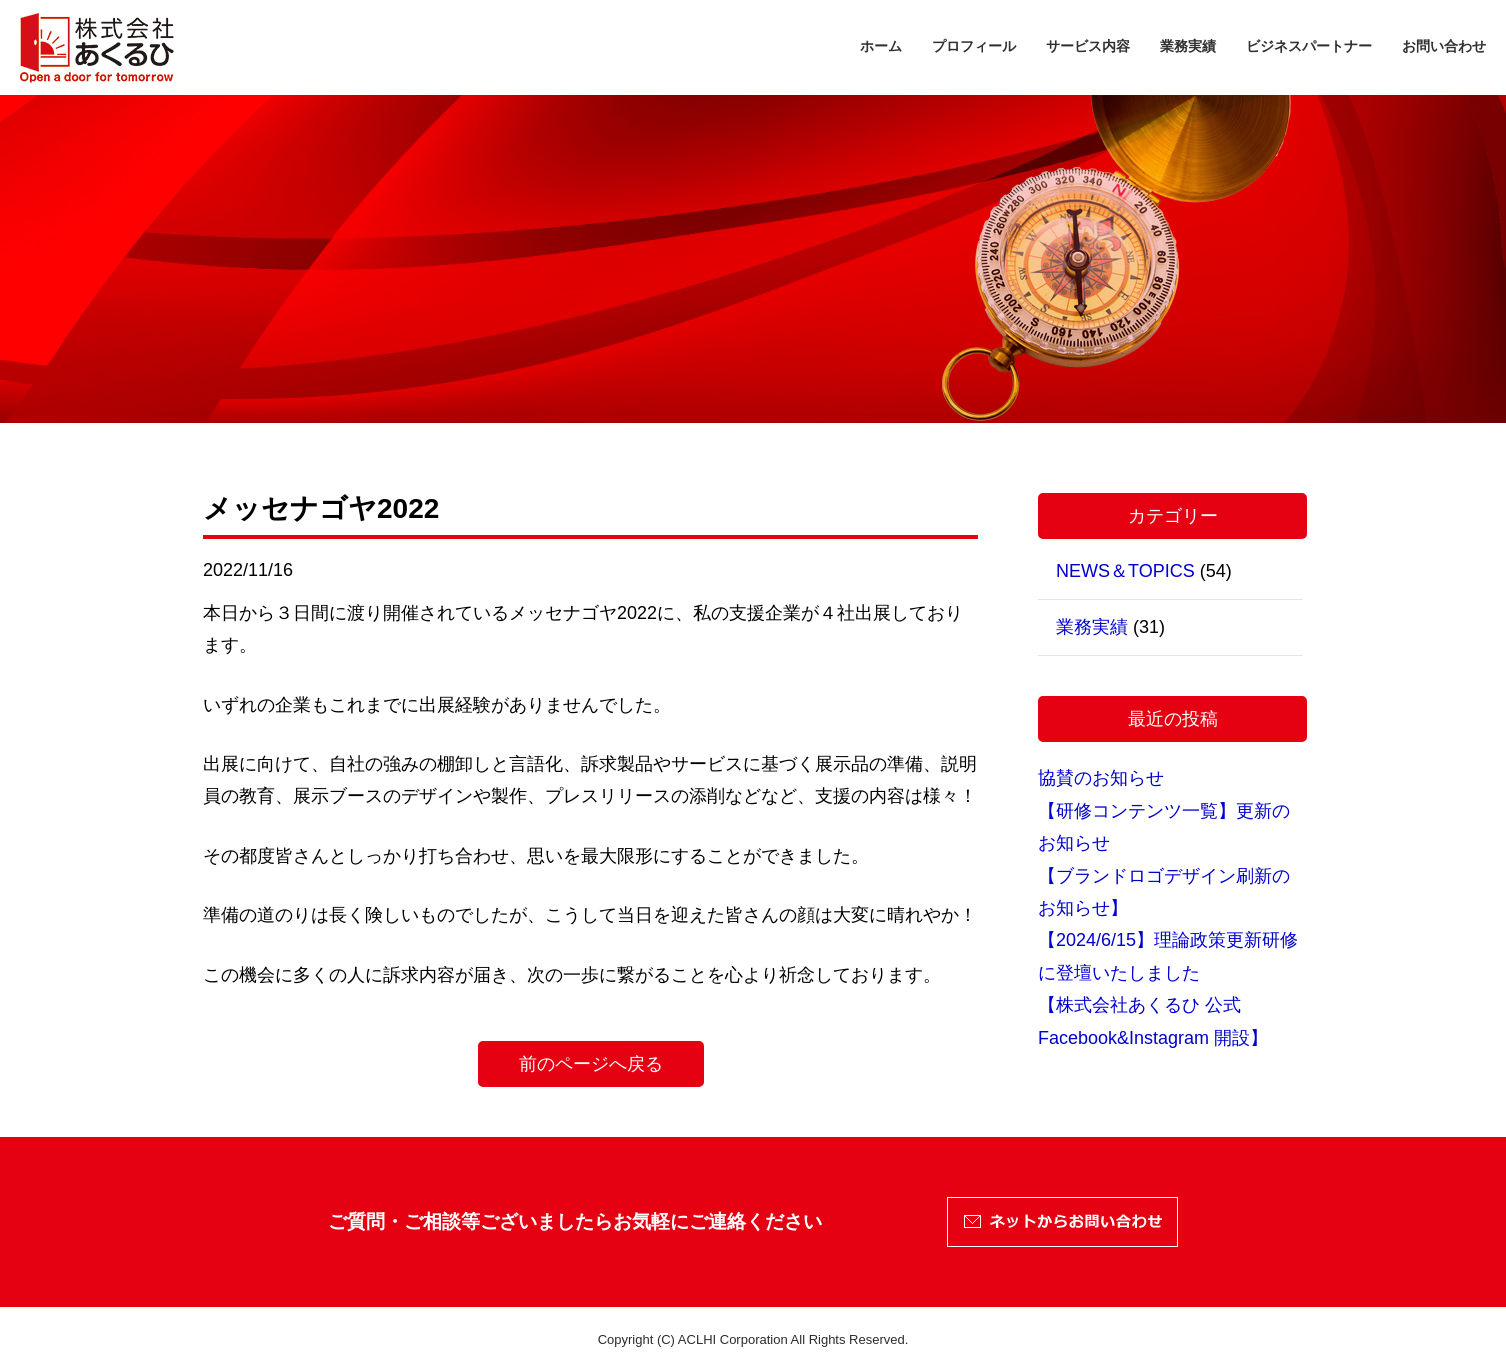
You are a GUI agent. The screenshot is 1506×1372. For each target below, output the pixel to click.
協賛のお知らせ (1101, 778)
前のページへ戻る (591, 1064)
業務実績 (1188, 46)
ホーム (881, 46)
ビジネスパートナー (1309, 46)
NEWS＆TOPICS (1125, 571)
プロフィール (974, 46)
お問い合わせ (1444, 46)
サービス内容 (1088, 46)
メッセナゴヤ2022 (321, 508)
